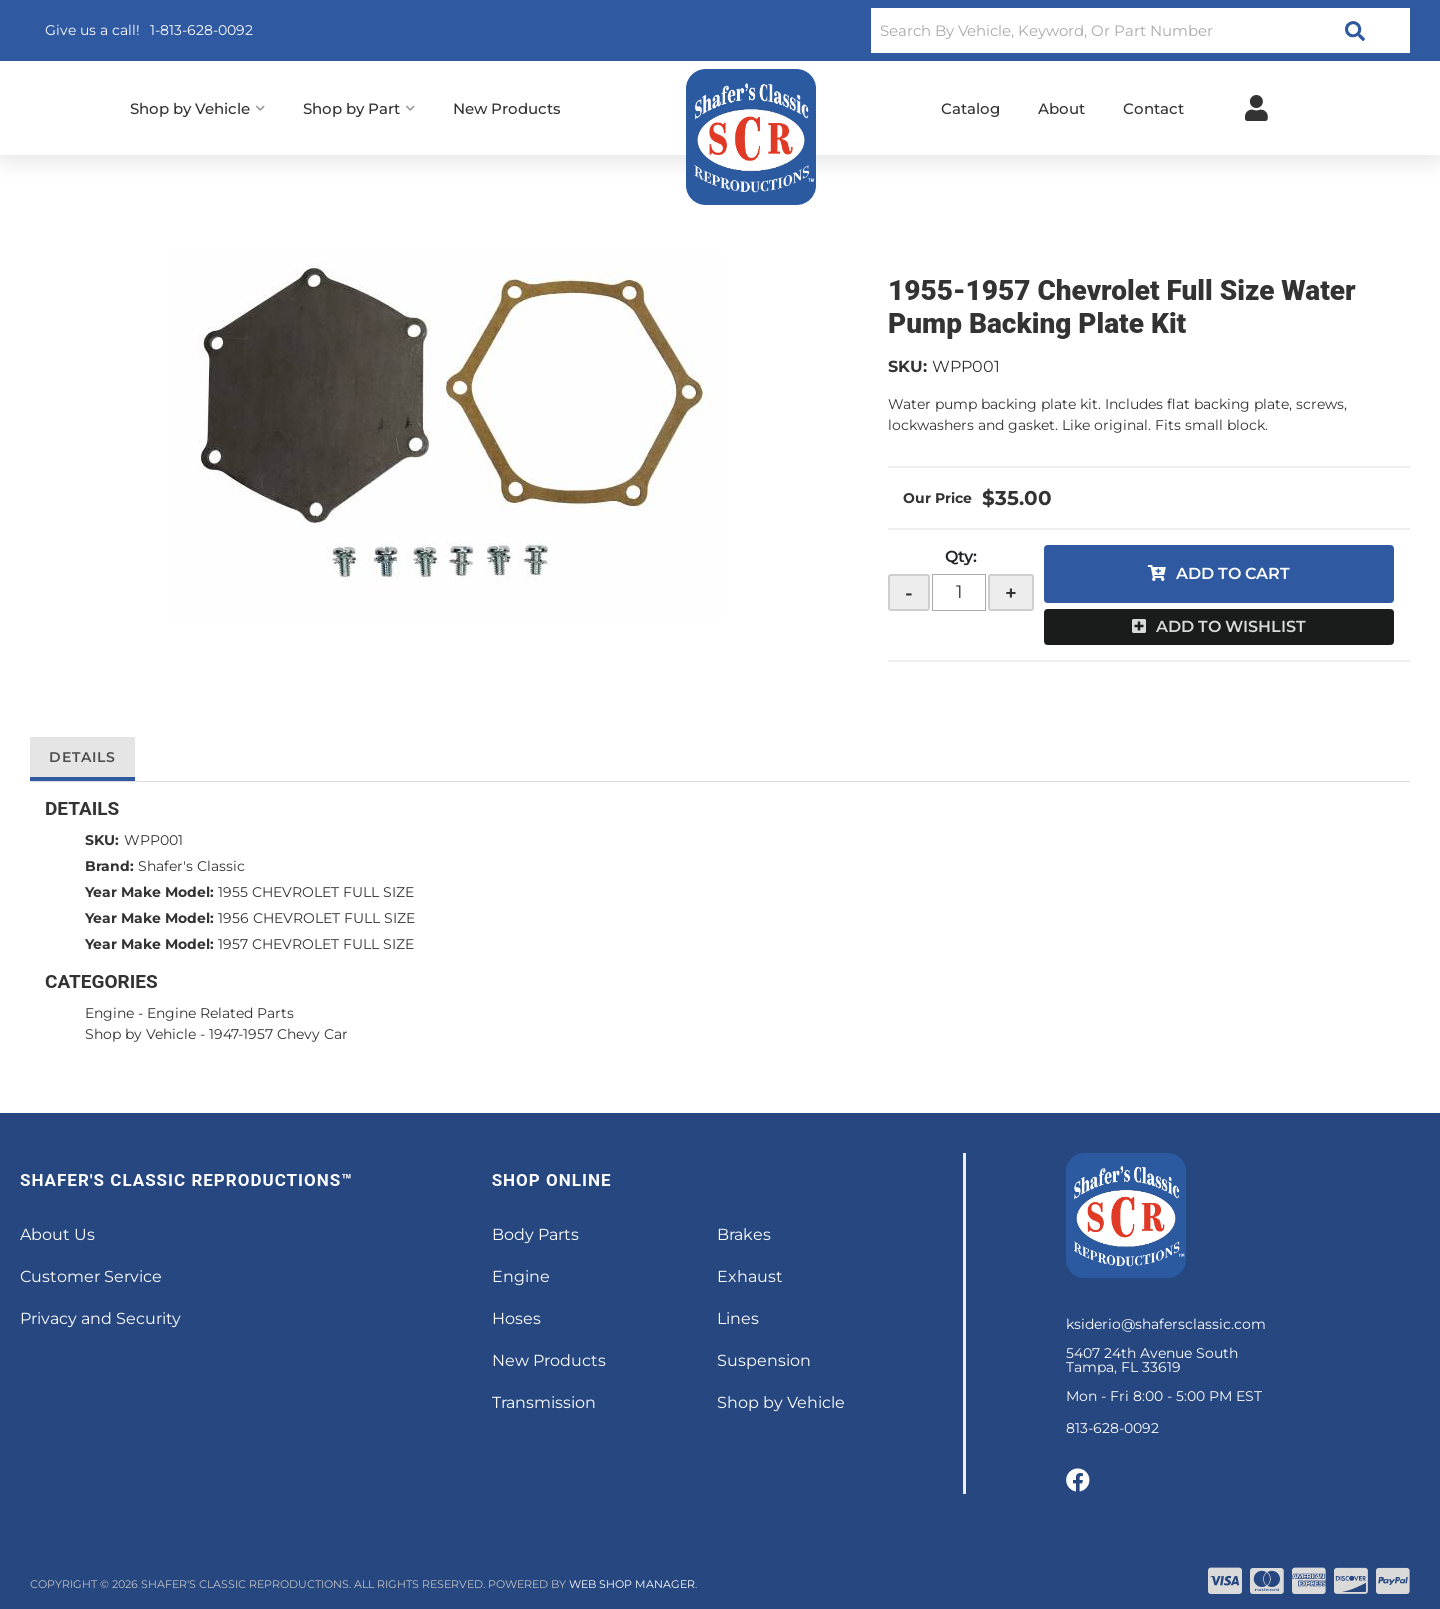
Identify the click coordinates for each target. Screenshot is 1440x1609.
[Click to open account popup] (1256, 108)
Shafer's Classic (191, 866)
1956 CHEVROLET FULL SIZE (316, 918)
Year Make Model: (149, 892)
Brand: (109, 866)
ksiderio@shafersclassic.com (1166, 1324)
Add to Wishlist (1231, 626)
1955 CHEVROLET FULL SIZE (316, 892)
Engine (109, 1013)
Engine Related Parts (220, 1013)
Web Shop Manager (632, 1584)
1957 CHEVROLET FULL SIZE (316, 944)
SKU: (907, 366)
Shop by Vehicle (140, 1034)
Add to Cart (1233, 573)
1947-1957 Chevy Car (278, 1034)
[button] (1140, 30)
